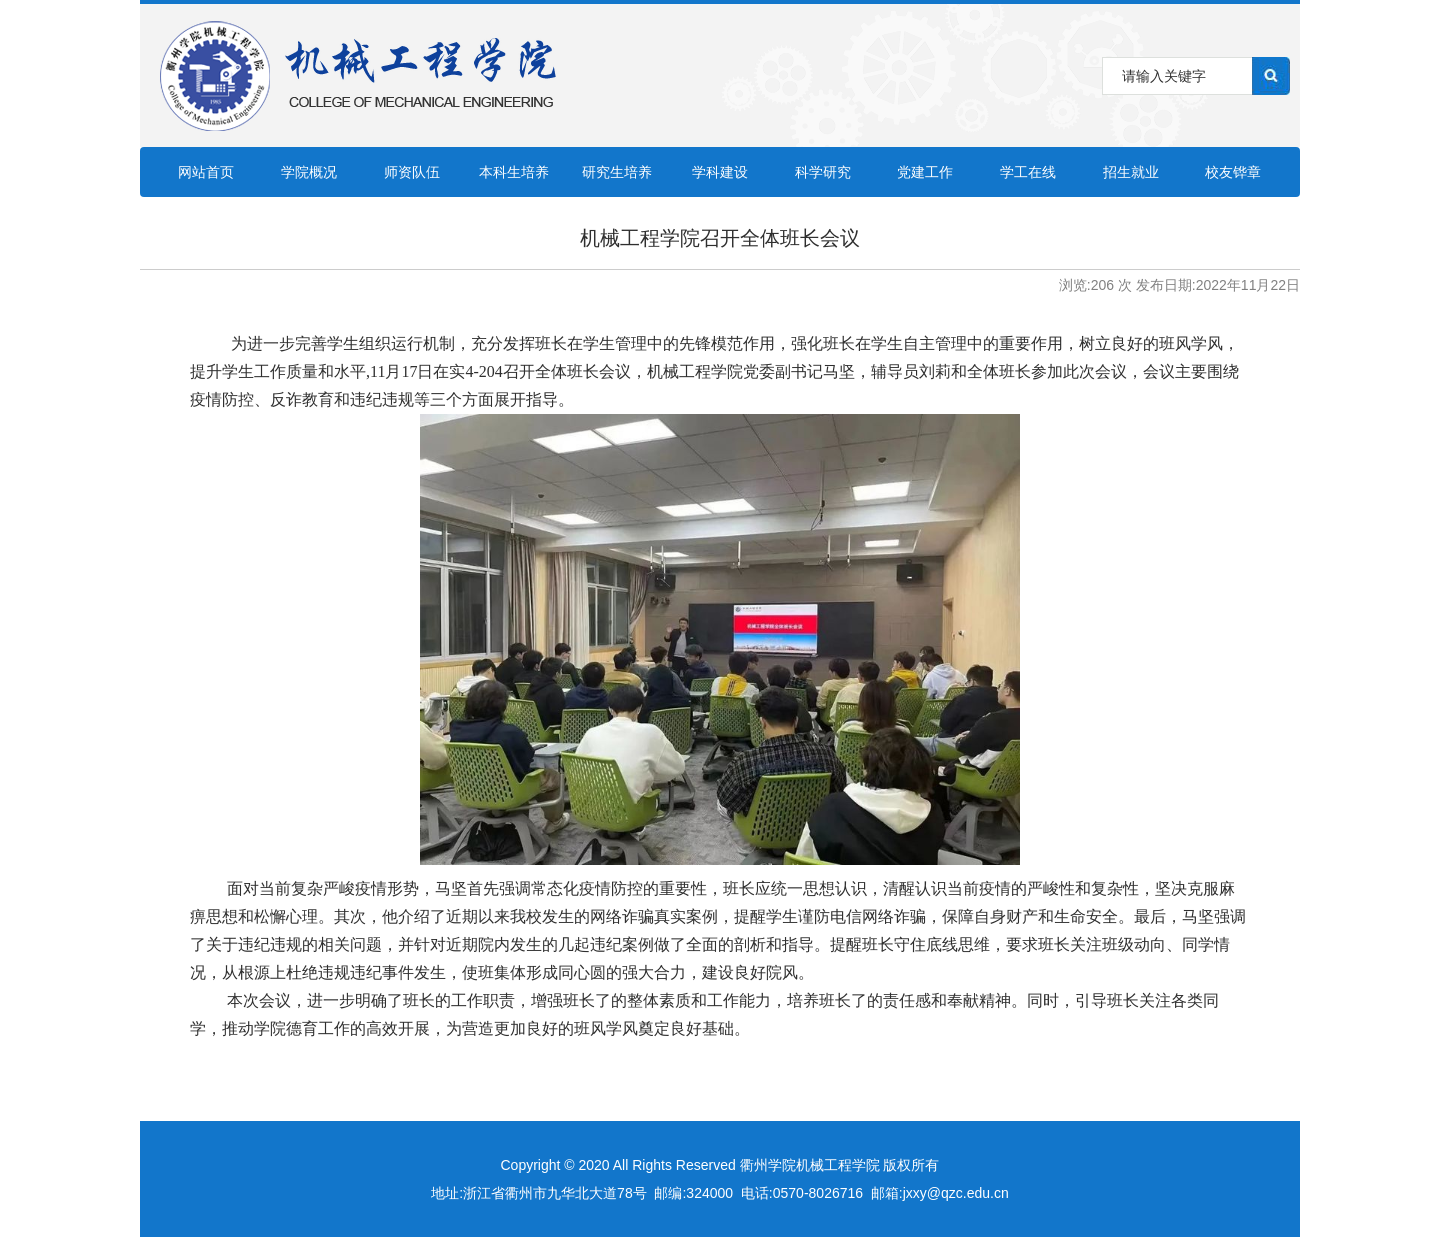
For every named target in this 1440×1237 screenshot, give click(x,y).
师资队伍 (412, 172)
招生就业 (1131, 172)
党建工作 (925, 172)
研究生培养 (617, 172)
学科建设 (720, 172)
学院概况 (309, 172)
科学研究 (823, 172)
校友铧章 (1233, 172)
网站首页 (206, 172)
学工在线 (1028, 172)
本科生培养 (514, 172)
